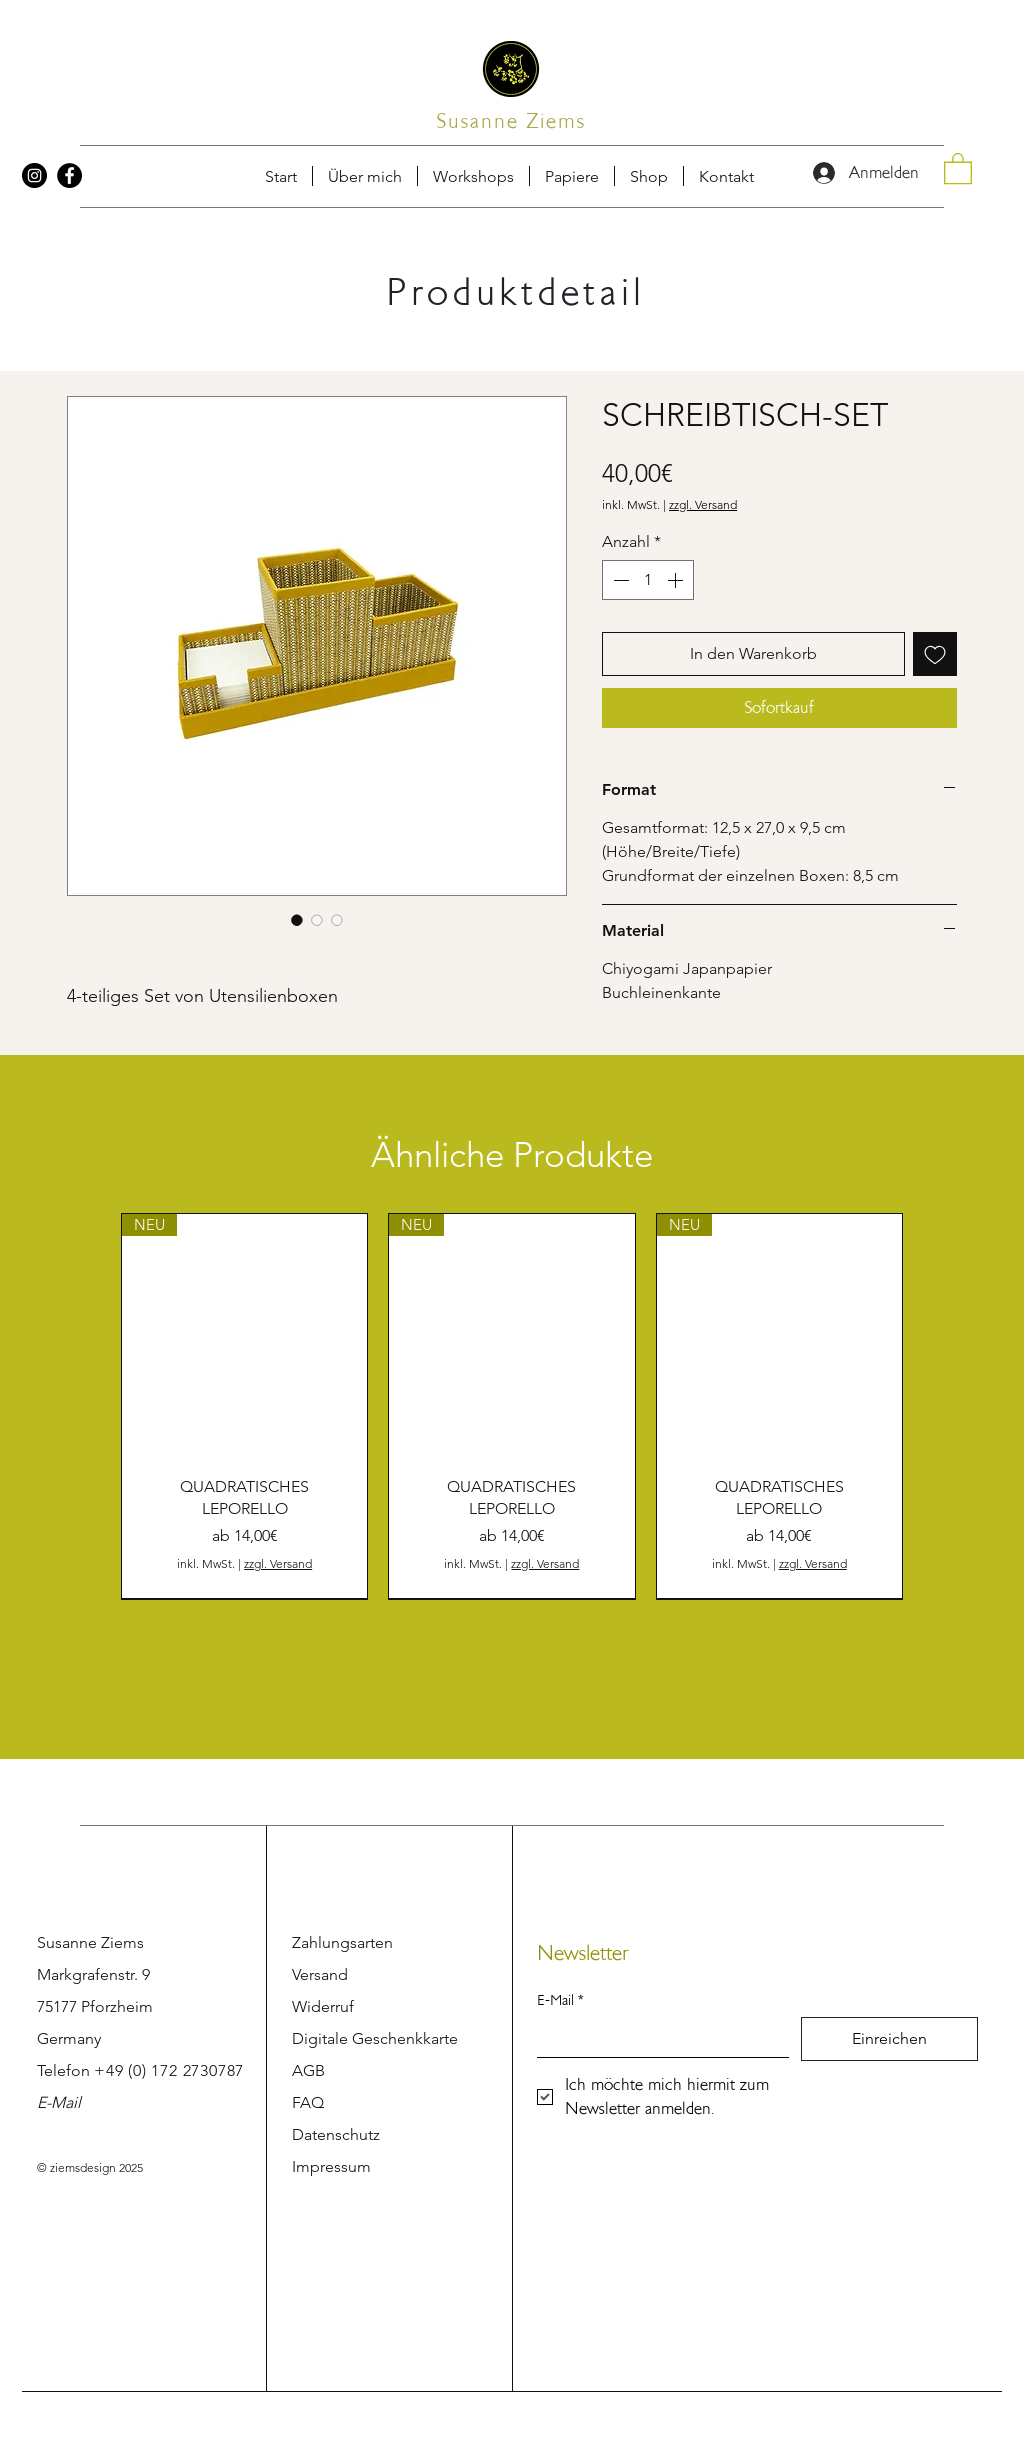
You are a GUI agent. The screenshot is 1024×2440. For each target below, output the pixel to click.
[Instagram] (34, 175)
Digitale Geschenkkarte (375, 2038)
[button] (726, 176)
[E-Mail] (657, 2037)
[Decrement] (619, 580)
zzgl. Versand (703, 504)
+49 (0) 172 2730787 (169, 2070)
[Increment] (677, 580)
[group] (512, 1406)
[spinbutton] (648, 580)
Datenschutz (336, 2134)
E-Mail (59, 2102)
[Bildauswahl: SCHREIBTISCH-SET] (297, 920)
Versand (320, 1974)
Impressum (331, 2166)
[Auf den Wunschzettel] (935, 654)
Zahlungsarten (342, 1942)
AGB (308, 2070)
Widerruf (323, 2006)
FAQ (308, 2102)
